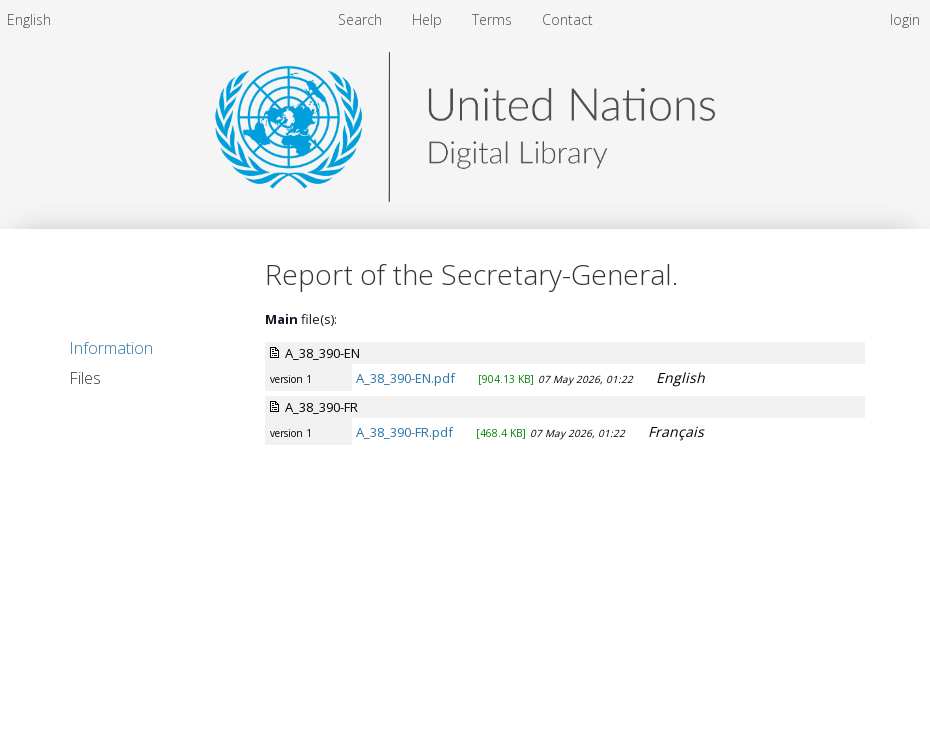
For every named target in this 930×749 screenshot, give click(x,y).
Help (429, 19)
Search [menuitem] (360, 19)
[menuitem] (29, 19)
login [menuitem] (905, 19)
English (29, 19)
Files (85, 378)
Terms (494, 19)
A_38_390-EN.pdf (405, 378)
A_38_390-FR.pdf (404, 432)
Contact (567, 19)
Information (111, 348)
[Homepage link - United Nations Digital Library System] (465, 196)
